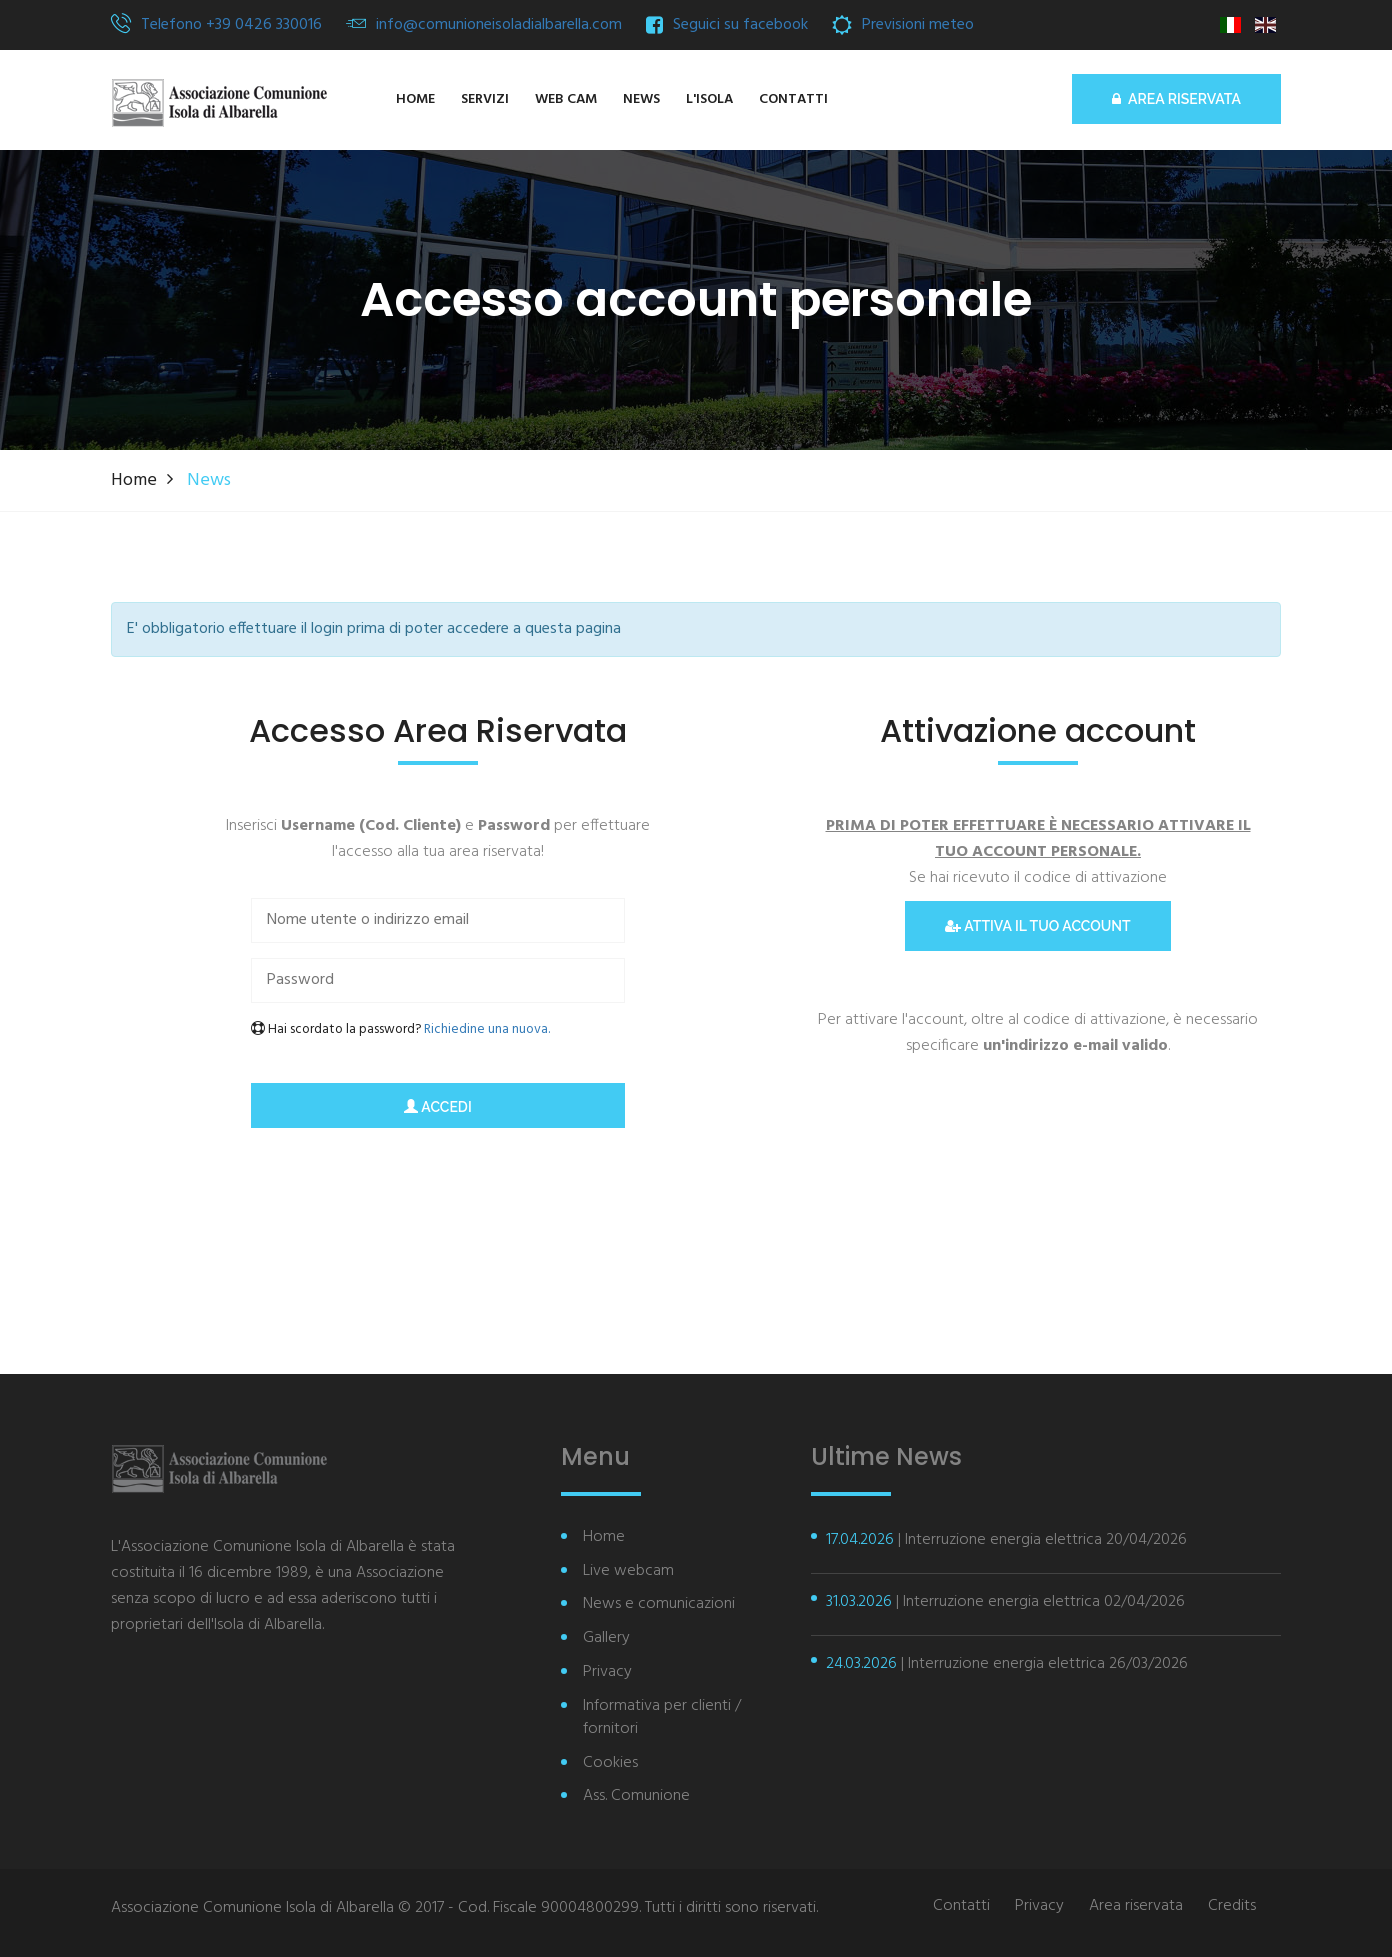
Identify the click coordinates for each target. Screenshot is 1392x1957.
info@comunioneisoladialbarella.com (499, 25)
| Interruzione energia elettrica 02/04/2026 (1005, 1602)
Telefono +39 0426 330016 (231, 25)
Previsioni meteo (918, 25)
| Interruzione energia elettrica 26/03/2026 (1007, 1664)
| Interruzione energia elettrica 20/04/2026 (1006, 1540)
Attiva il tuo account (1037, 926)
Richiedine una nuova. (487, 1029)
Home (134, 480)
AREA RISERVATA (1176, 99)
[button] (709, 100)
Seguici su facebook (740, 25)
